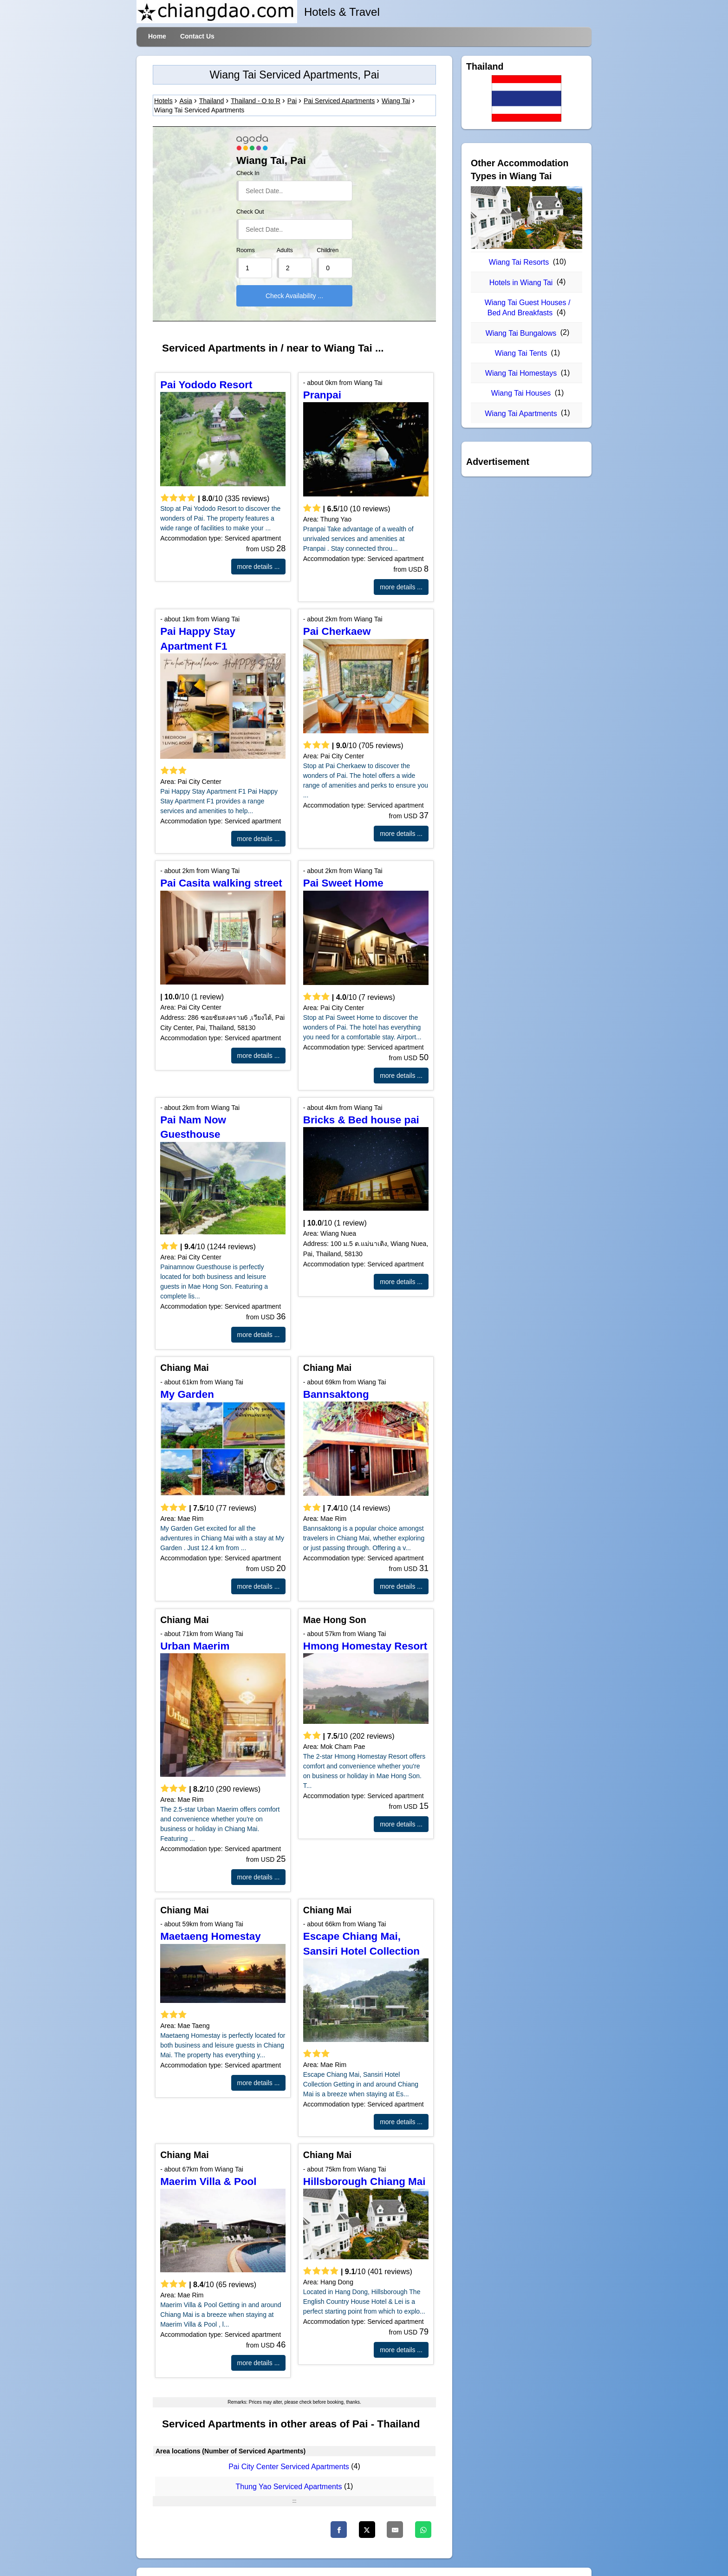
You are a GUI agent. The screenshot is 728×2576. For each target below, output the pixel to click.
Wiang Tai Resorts (519, 262)
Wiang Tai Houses (521, 393)
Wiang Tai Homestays (521, 373)
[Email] (395, 2529)
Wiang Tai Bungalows (521, 333)
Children (327, 250)
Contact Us (197, 36)
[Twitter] (367, 2529)
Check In (248, 173)
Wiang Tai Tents (521, 353)
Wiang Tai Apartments (521, 413)
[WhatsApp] (423, 2529)
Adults (285, 250)
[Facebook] (339, 2529)
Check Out (250, 212)
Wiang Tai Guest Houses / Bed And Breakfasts (528, 308)
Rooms (245, 250)
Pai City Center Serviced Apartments (288, 2467)
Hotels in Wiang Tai (521, 283)
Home (157, 36)
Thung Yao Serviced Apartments (289, 2487)
